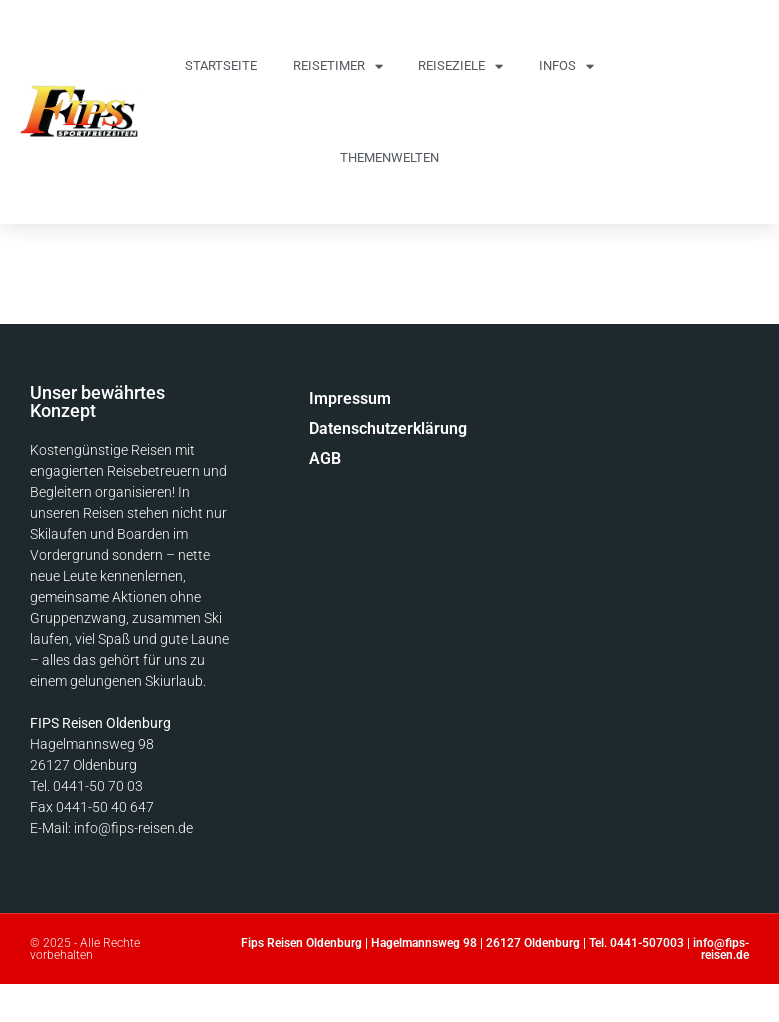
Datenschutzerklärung (363, 428)
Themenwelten (389, 157)
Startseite (221, 65)
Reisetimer (338, 66)
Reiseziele (460, 66)
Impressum (350, 398)
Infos (566, 66)
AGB (325, 458)
